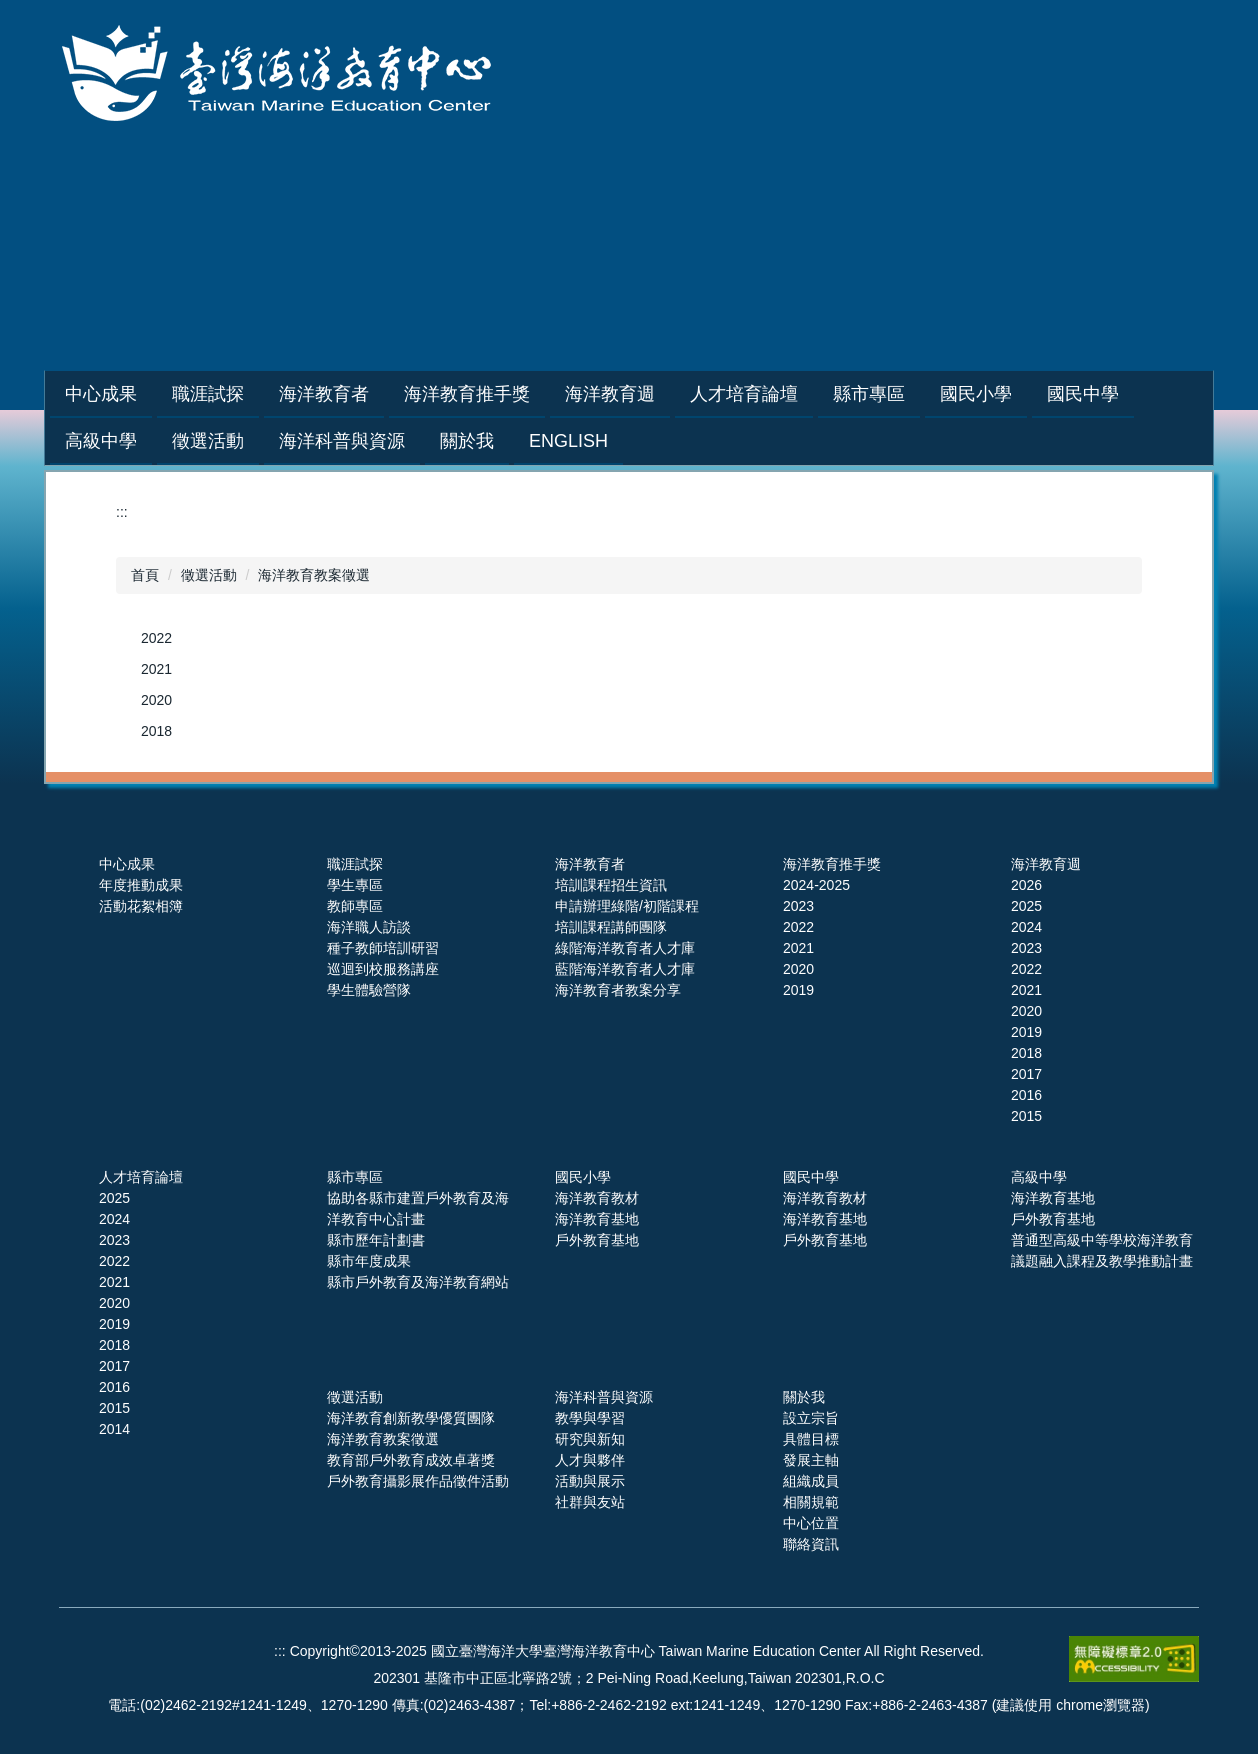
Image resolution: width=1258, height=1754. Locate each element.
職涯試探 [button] (258, 394)
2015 (1026, 1116)
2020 (156, 700)
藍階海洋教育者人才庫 (625, 969)
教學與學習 (590, 1418)
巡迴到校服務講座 (383, 969)
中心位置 (811, 1523)
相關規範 (811, 1502)
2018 (156, 731)
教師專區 (355, 906)
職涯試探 (355, 864)
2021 (156, 669)
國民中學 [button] (1133, 394)
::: (72, 394)
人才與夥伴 (590, 1460)
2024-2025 (816, 885)
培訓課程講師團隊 (611, 927)
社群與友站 (590, 1502)
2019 (798, 990)
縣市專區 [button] (919, 394)
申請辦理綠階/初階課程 (627, 906)
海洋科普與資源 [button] (342, 441)
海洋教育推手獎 (832, 864)
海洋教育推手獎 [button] (517, 394)
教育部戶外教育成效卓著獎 (411, 1460)
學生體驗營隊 (369, 990)
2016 (1026, 1095)
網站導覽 (890, 285)
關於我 (804, 1397)
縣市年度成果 (369, 1261)
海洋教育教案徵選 (314, 575)
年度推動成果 (141, 885)
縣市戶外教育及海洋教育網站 (418, 1282)
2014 (114, 1429)
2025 (1026, 906)
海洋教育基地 (597, 1219)
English (568, 441)
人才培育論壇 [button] (794, 394)
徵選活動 (209, 575)
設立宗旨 (811, 1418)
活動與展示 (590, 1481)
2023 (798, 906)
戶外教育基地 (597, 1240)
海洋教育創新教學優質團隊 (411, 1418)
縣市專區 (355, 1177)
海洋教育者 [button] (374, 394)
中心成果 (127, 864)
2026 (1026, 885)
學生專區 (355, 885)
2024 (1026, 927)
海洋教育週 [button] (660, 394)
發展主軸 (811, 1460)
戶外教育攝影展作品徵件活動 (418, 1481)
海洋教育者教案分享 (618, 990)
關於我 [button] (467, 441)
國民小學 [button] (1026, 394)
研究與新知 (590, 1439)
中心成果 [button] (151, 394)
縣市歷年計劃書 (376, 1240)
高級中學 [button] (101, 441)
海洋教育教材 (597, 1198)
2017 (1026, 1074)
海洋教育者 (590, 864)
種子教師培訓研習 (383, 948)
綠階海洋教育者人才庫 (625, 948)
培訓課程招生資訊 (611, 885)
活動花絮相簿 (141, 906)
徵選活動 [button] (208, 441)
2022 (156, 638)
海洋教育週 (1046, 864)
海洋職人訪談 (369, 927)
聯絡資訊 (811, 1544)
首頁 (145, 575)
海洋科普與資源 (604, 1397)
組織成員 (811, 1481)
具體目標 (811, 1439)
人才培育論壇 (141, 1177)
